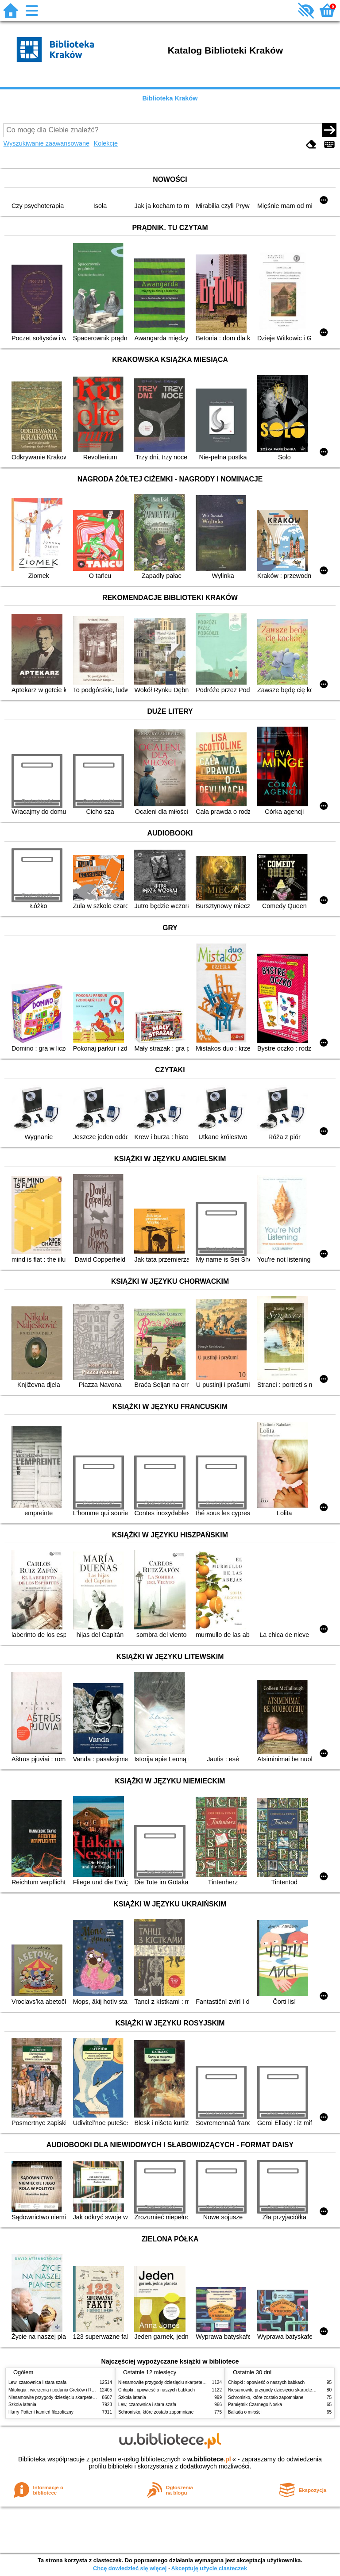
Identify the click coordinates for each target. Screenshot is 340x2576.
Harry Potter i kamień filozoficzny (40, 2412)
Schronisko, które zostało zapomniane (155, 2412)
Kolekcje (106, 143)
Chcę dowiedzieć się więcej (129, 2568)
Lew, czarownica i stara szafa (37, 2382)
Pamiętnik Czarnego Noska (255, 2404)
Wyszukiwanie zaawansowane (46, 143)
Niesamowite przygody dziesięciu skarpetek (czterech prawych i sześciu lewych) (87, 2397)
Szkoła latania (22, 2404)
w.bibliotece (209, 2459)
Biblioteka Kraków (170, 98)
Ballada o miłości (245, 2412)
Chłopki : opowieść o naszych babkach (156, 2389)
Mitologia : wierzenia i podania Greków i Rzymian (57, 2389)
